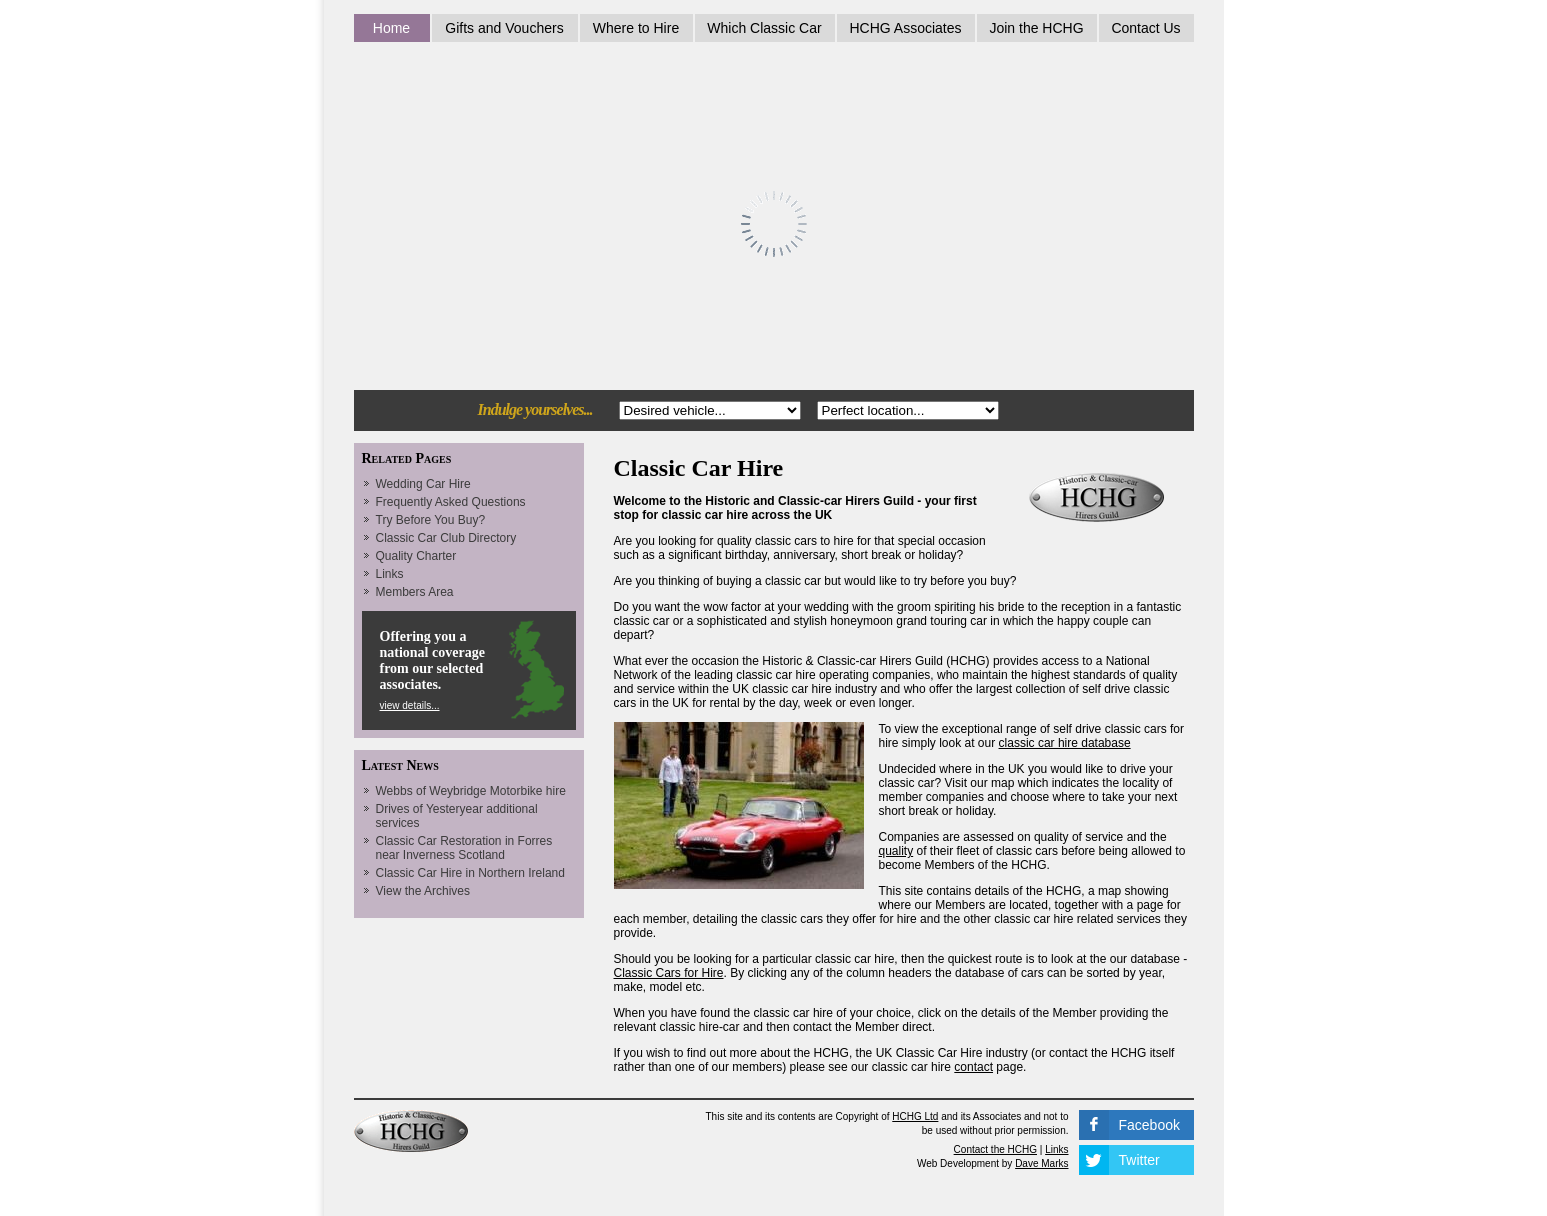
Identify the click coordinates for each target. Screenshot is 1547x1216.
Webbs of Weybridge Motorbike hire (471, 791)
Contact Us (1145, 28)
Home (391, 28)
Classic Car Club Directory (446, 538)
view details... (410, 705)
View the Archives (423, 891)
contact (973, 1067)
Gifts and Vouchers (504, 28)
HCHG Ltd (915, 1116)
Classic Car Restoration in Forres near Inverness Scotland (464, 848)
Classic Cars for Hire (669, 973)
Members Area (415, 592)
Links (390, 574)
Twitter (1139, 1160)
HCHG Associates (905, 28)
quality (896, 851)
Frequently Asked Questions (451, 502)
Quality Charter (416, 556)
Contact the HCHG (995, 1149)
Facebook (1149, 1125)
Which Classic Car (764, 28)
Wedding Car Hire (423, 484)
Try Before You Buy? (431, 520)
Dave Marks (1041, 1163)
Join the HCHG (1036, 28)
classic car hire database (1065, 743)
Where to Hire (636, 28)
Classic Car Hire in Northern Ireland (470, 873)
